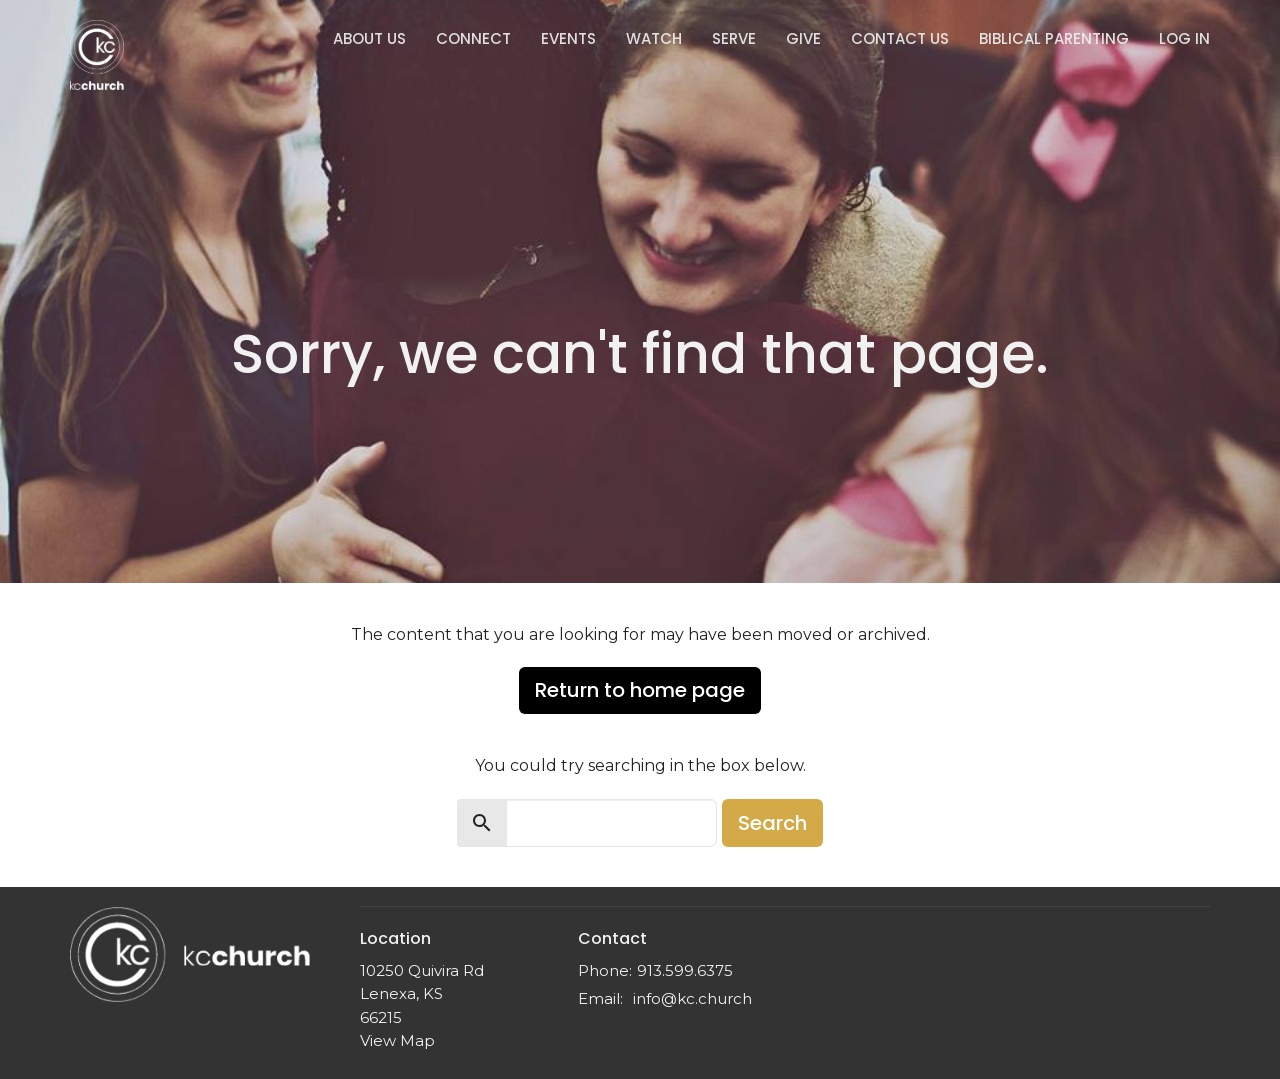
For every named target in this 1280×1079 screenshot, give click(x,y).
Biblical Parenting (1054, 38)
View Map (397, 1040)
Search (772, 823)
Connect (473, 38)
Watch (654, 38)
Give (803, 38)
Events (568, 38)
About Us (369, 38)
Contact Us (900, 38)
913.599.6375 (685, 970)
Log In (1184, 38)
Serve (734, 38)
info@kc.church (692, 998)
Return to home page (640, 690)
